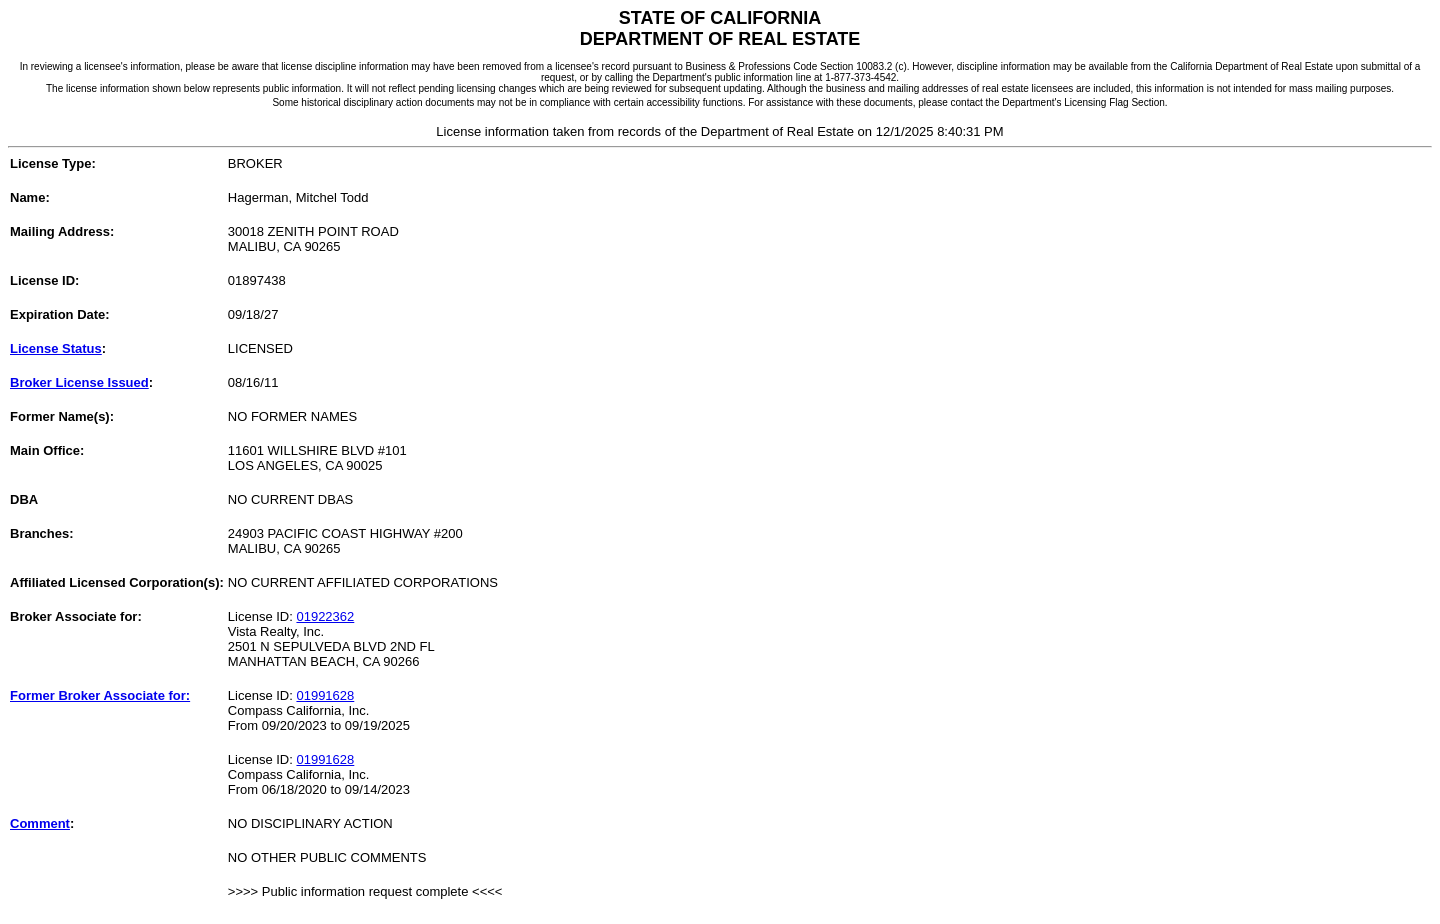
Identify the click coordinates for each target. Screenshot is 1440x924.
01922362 (325, 616)
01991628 (325, 695)
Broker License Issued (79, 382)
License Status (56, 348)
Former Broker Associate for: (100, 695)
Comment (40, 823)
